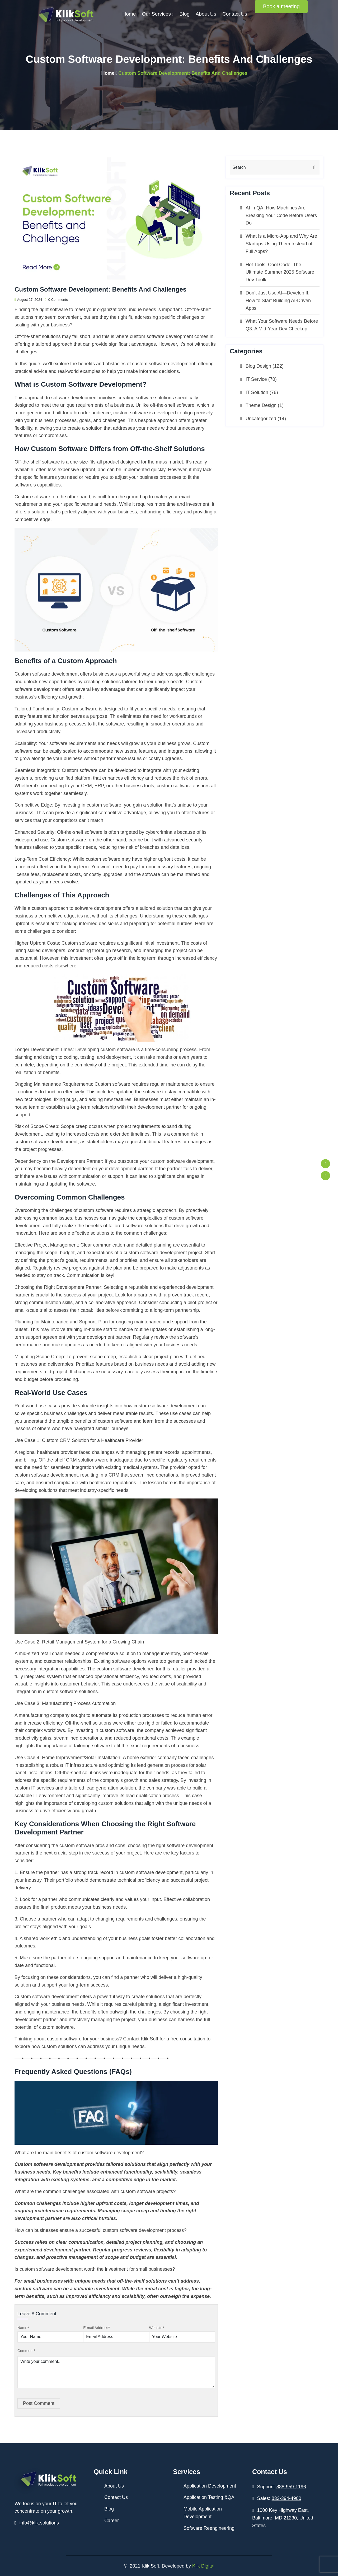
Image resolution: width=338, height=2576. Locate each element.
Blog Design (258, 366)
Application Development (210, 2486)
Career (111, 2520)
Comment (26, 2351)
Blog (185, 14)
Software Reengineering (209, 2528)
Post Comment (38, 2403)
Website (156, 2328)
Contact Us (234, 14)
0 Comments (56, 300)
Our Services (156, 14)
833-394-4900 (286, 2498)
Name (23, 2328)
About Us (206, 14)
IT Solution (257, 392)
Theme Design (261, 405)
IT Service (256, 379)
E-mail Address (96, 2328)
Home (129, 14)
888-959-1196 (291, 2486)
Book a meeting (281, 6)
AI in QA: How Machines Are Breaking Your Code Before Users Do (281, 215)
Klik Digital (203, 2566)
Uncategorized (261, 418)
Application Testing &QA (209, 2497)
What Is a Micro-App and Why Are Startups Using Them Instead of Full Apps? (281, 243)
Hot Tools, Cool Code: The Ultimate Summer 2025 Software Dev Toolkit (280, 272)
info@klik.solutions (39, 2523)
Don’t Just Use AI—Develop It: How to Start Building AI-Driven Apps (278, 300)
